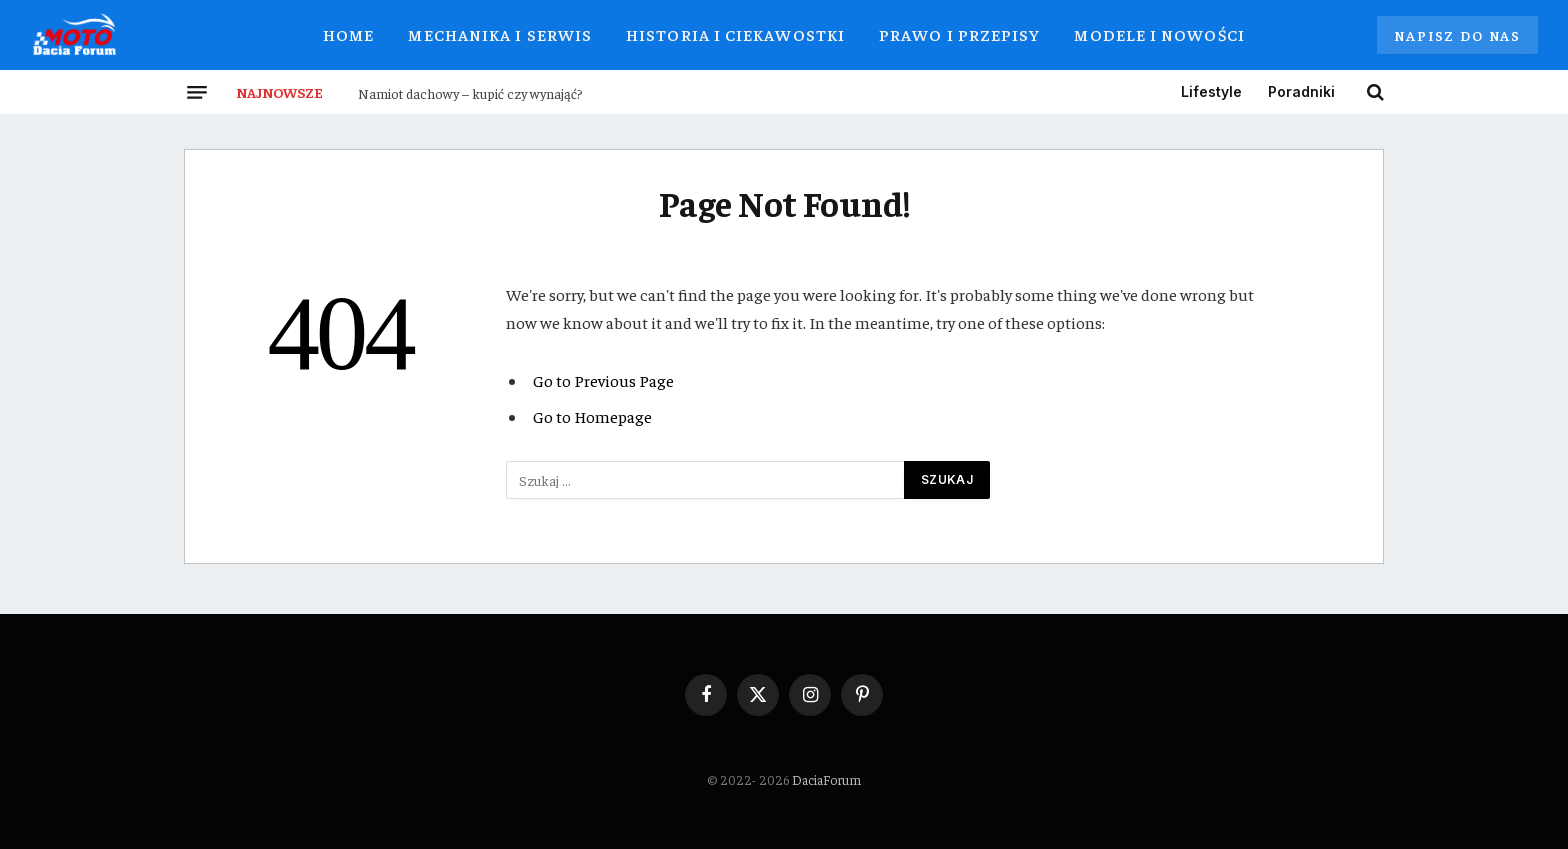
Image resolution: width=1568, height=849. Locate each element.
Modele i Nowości (1159, 34)
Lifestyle (1211, 91)
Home (348, 34)
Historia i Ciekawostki (735, 34)
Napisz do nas (1457, 35)
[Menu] (197, 92)
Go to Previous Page (603, 380)
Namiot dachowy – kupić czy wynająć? (470, 93)
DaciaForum (826, 779)
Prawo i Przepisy (959, 34)
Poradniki (1301, 91)
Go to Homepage (592, 416)
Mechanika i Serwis (500, 34)
